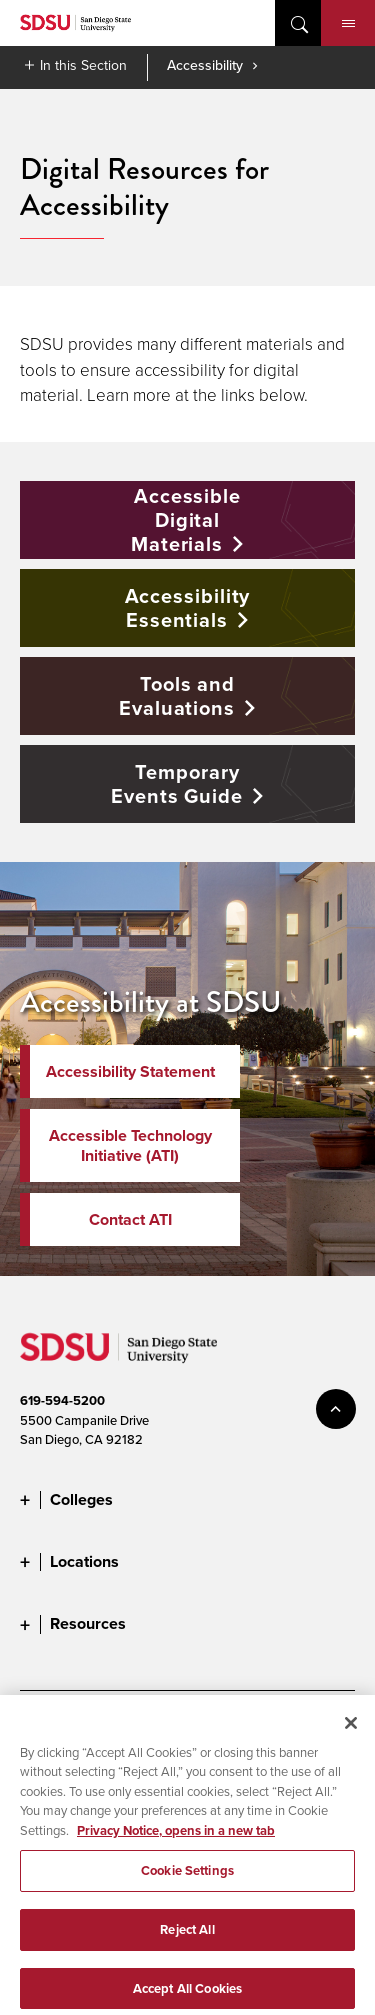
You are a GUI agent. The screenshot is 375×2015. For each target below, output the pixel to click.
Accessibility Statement (130, 1071)
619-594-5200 (62, 1400)
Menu (348, 24)
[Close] (351, 1734)
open (298, 23)
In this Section (83, 65)
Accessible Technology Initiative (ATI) (130, 1145)
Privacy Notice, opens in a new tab (176, 1841)
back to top (336, 1409)
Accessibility (205, 65)
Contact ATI (130, 1219)
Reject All (187, 1941)
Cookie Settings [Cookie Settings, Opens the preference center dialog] (187, 1882)
